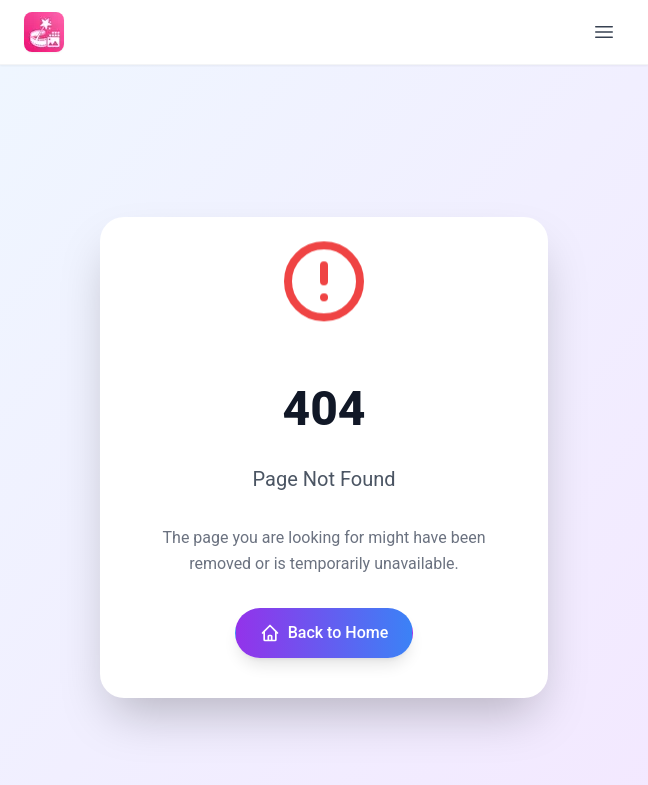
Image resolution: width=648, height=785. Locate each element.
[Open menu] (604, 32)
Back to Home (324, 633)
